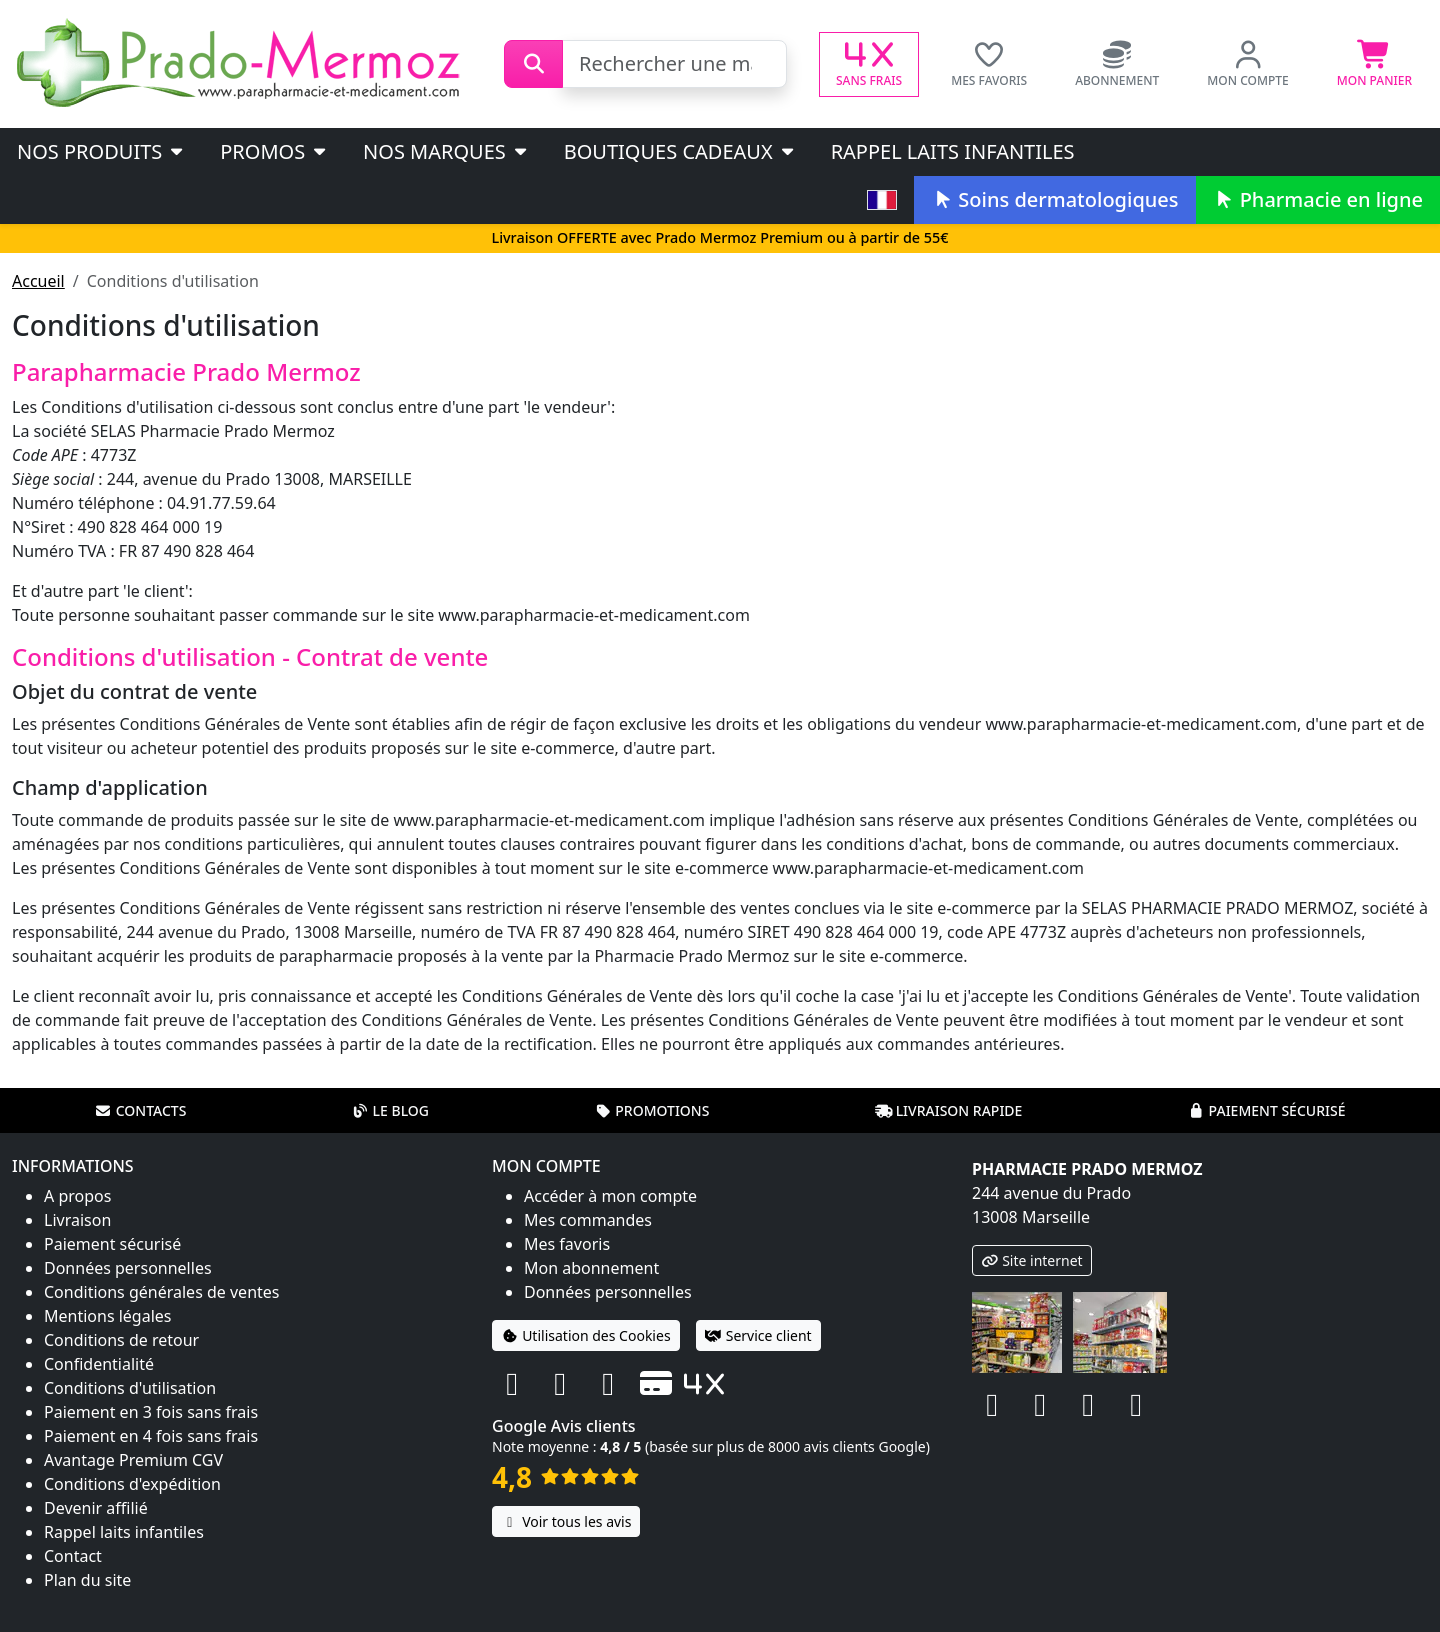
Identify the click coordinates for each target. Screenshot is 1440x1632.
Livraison (77, 1220)
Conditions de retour (121, 1340)
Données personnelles (128, 1268)
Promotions (651, 1110)
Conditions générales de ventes (162, 1292)
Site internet (1032, 1260)
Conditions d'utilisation (130, 1388)
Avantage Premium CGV (133, 1460)
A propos (77, 1196)
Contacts (141, 1110)
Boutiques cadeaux (680, 151)
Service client (758, 1335)
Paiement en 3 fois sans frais (151, 1412)
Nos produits (101, 151)
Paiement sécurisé (1266, 1110)
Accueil (38, 281)
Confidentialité (99, 1364)
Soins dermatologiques (1054, 199)
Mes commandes (588, 1220)
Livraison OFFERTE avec (719, 237)
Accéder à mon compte (610, 1196)
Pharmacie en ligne (1318, 199)
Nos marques (446, 151)
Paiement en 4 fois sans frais (151, 1436)
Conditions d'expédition (132, 1484)
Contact (73, 1556)
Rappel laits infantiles (953, 151)
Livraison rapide (949, 1110)
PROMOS (274, 151)
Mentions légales (108, 1316)
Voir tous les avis (566, 1521)
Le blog (390, 1110)
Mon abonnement (591, 1268)
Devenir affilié (96, 1508)
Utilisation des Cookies (586, 1335)
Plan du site (87, 1580)
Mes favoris (567, 1244)
